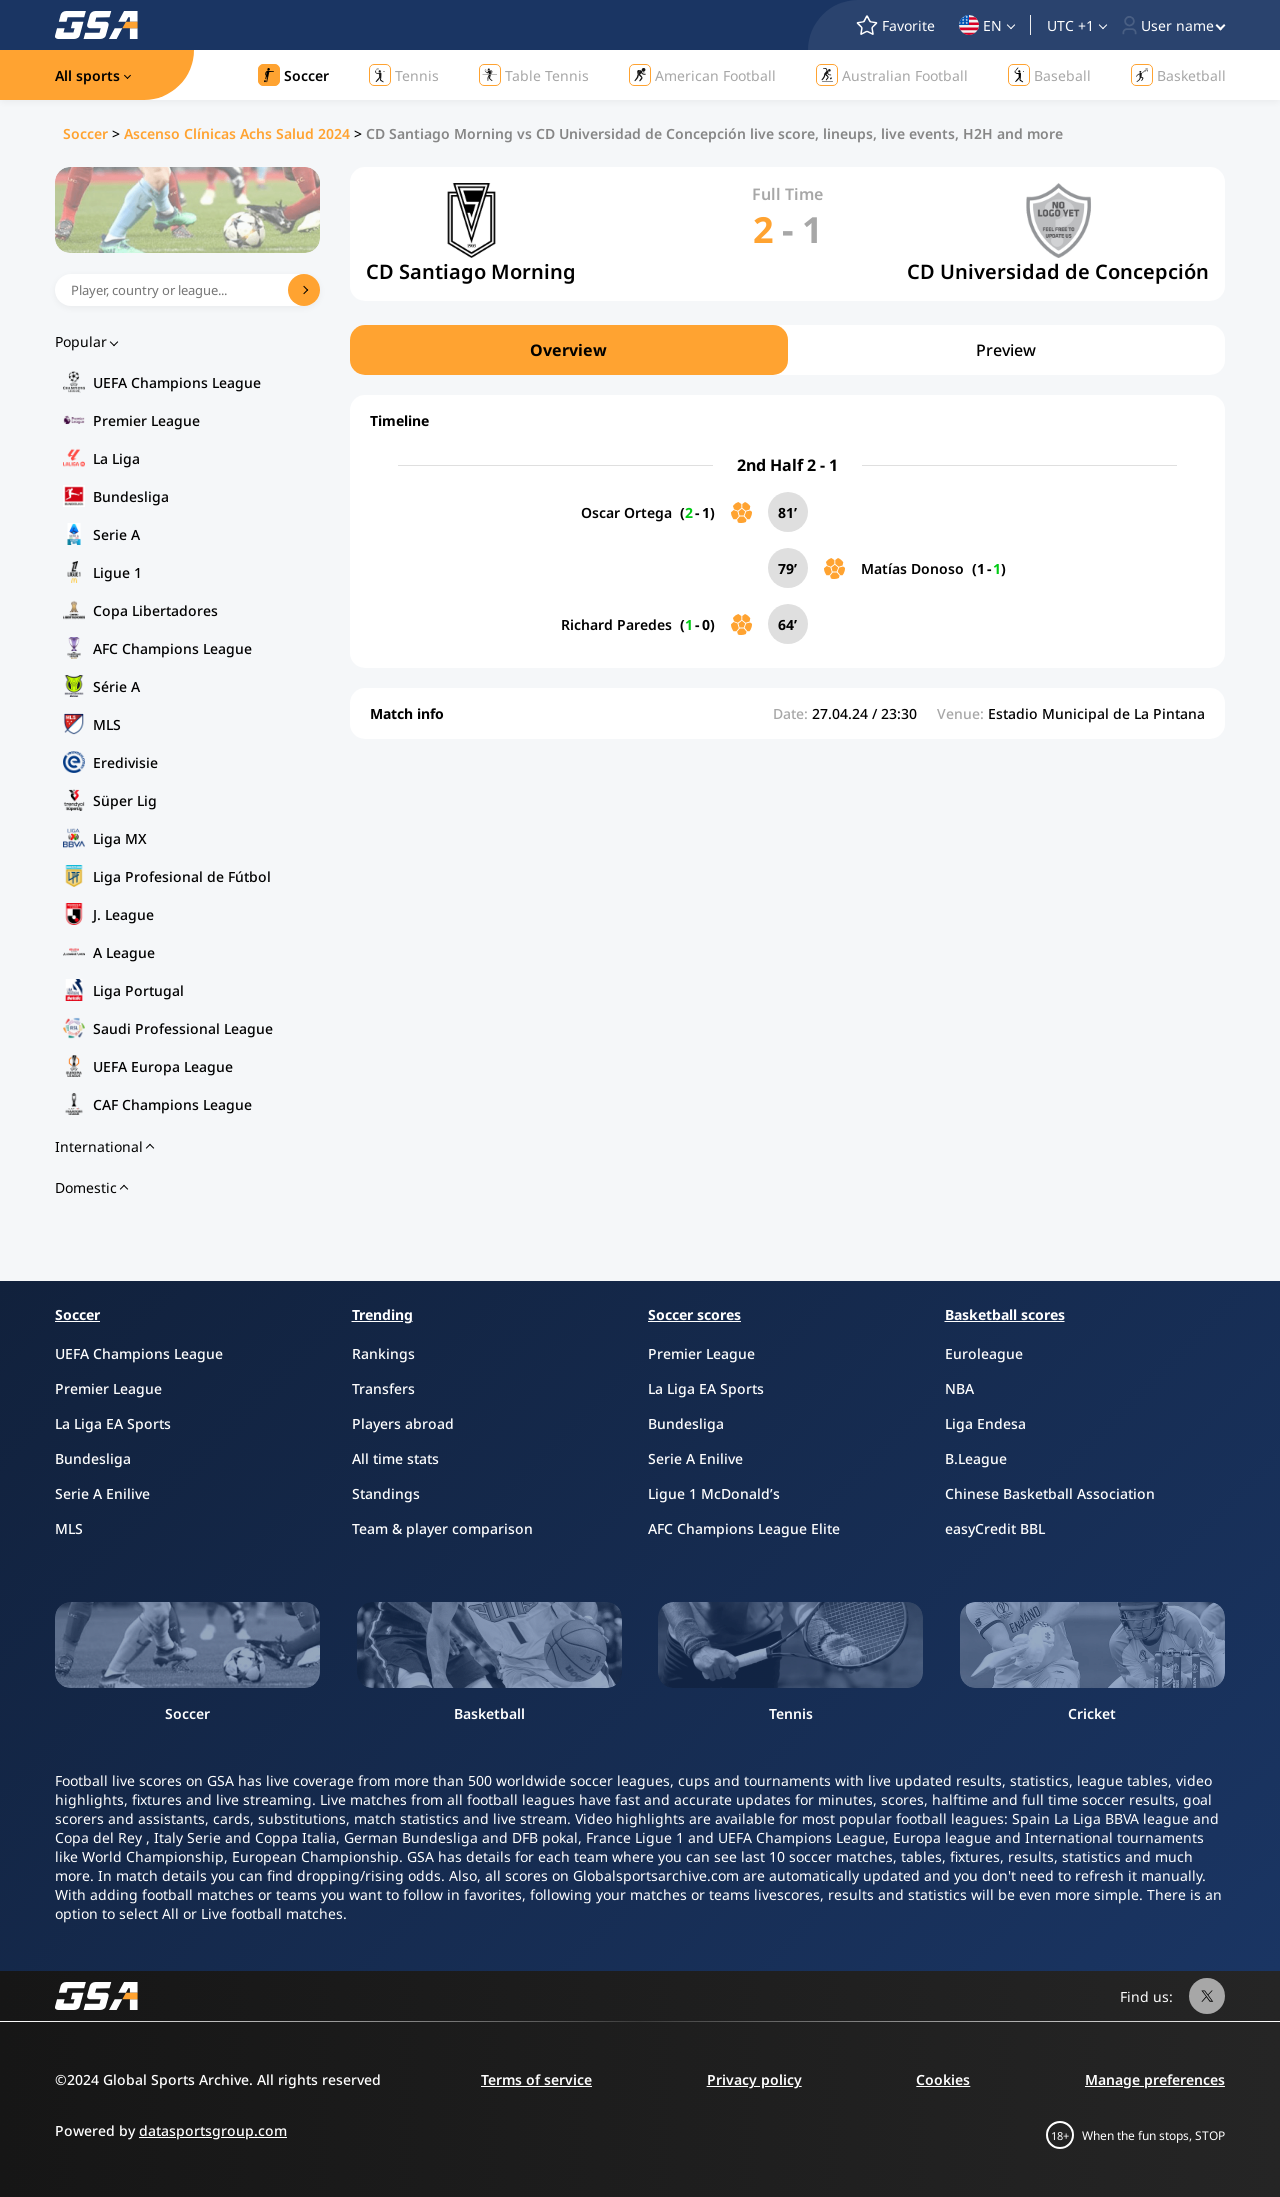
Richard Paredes (616, 624)
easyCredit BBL (995, 1528)
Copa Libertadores (155, 610)
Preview (1006, 350)
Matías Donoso (912, 568)
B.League (976, 1458)
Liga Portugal (138, 990)
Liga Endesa (985, 1423)
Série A (116, 686)
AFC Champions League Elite (744, 1528)
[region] (787, 350)
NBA (959, 1388)
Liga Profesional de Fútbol (182, 876)
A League (124, 952)
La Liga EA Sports (113, 1423)
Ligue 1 (117, 572)
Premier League (146, 420)
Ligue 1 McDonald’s (714, 1493)
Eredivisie (125, 762)
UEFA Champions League (177, 382)
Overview (568, 350)
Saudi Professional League (183, 1028)
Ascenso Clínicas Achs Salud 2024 (237, 133)
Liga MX (120, 838)
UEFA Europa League (163, 1066)
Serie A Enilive (102, 1493)
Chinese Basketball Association (1050, 1493)
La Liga (116, 458)
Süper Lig (125, 800)
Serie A (116, 534)
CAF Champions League (172, 1104)
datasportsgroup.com (213, 2130)
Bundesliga (131, 496)
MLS (107, 724)
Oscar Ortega (626, 512)
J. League (123, 914)
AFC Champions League (172, 648)
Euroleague (984, 1353)
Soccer (85, 133)
